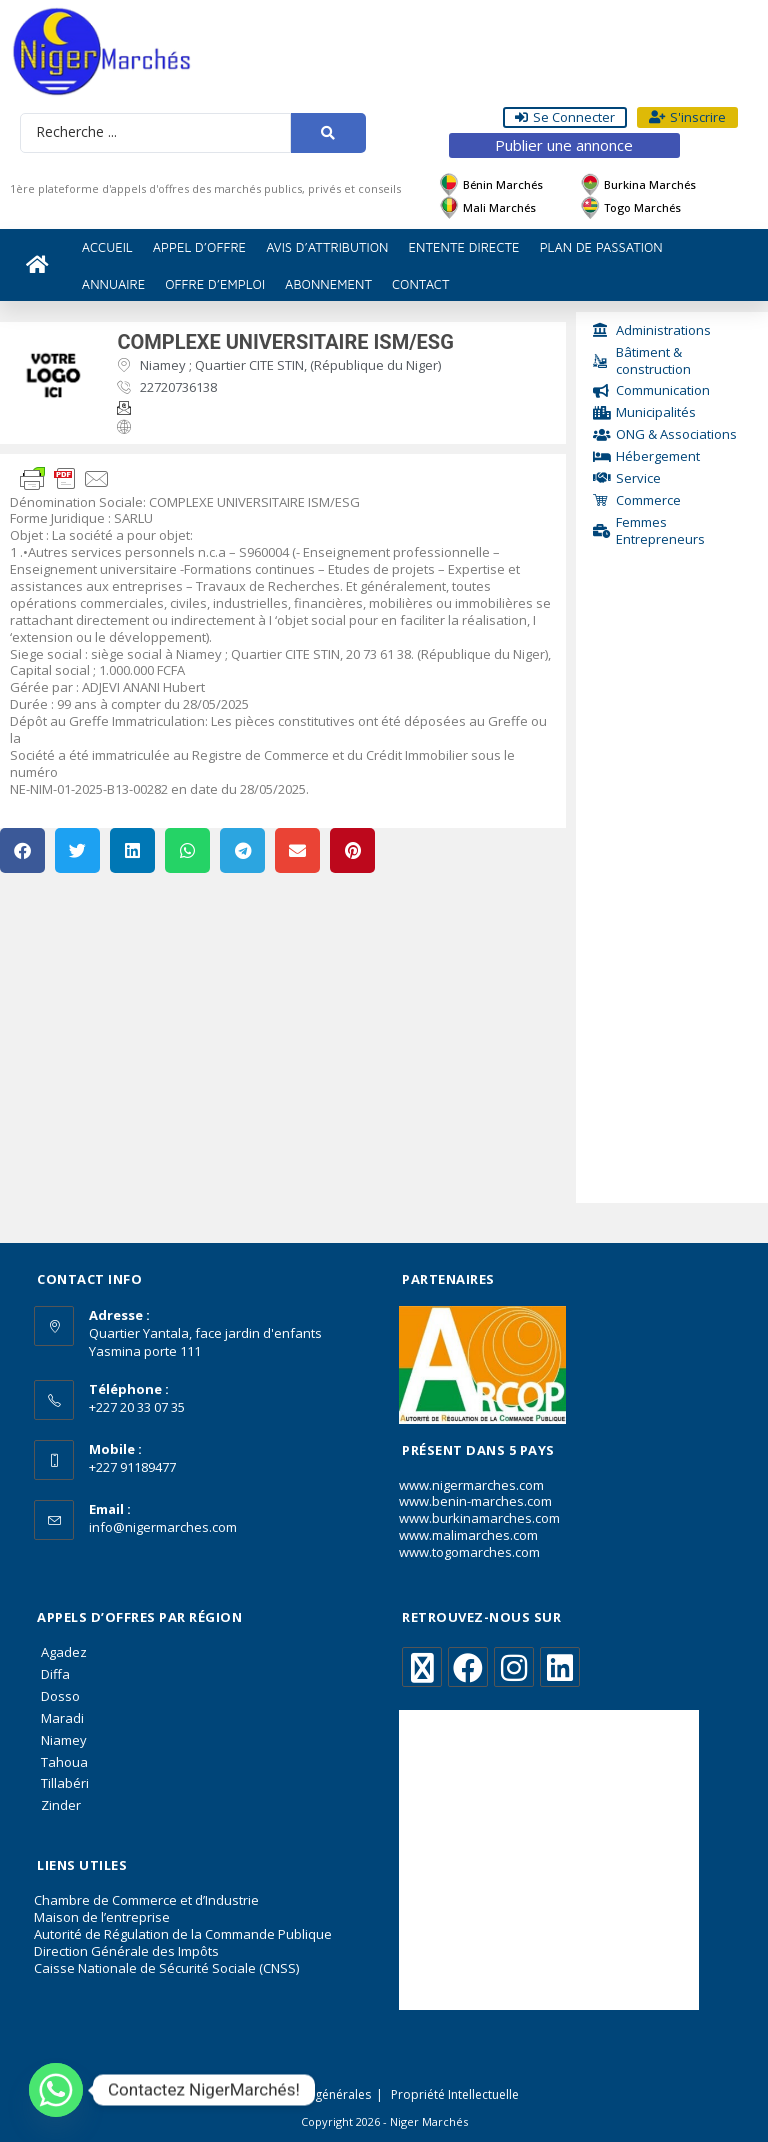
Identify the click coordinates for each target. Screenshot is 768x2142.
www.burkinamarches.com (479, 1518)
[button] (22, 850)
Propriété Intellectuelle (455, 2094)
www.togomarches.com (469, 1552)
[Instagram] (514, 1667)
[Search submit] (328, 133)
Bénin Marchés (503, 184)
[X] (422, 1667)
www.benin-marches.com (475, 1501)
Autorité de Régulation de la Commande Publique (183, 1934)
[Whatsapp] (56, 2090)
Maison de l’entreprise (102, 1917)
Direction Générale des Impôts (126, 1951)
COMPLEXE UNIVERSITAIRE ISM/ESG (285, 342)
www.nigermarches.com (471, 1485)
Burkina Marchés (650, 184)
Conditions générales (310, 2094)
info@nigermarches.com (163, 1527)
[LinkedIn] (560, 1667)
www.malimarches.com (468, 1535)
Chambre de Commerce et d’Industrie (146, 1900)
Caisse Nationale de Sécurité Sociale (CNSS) (166, 1968)
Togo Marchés (642, 207)
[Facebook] (468, 1667)
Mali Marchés (499, 207)
